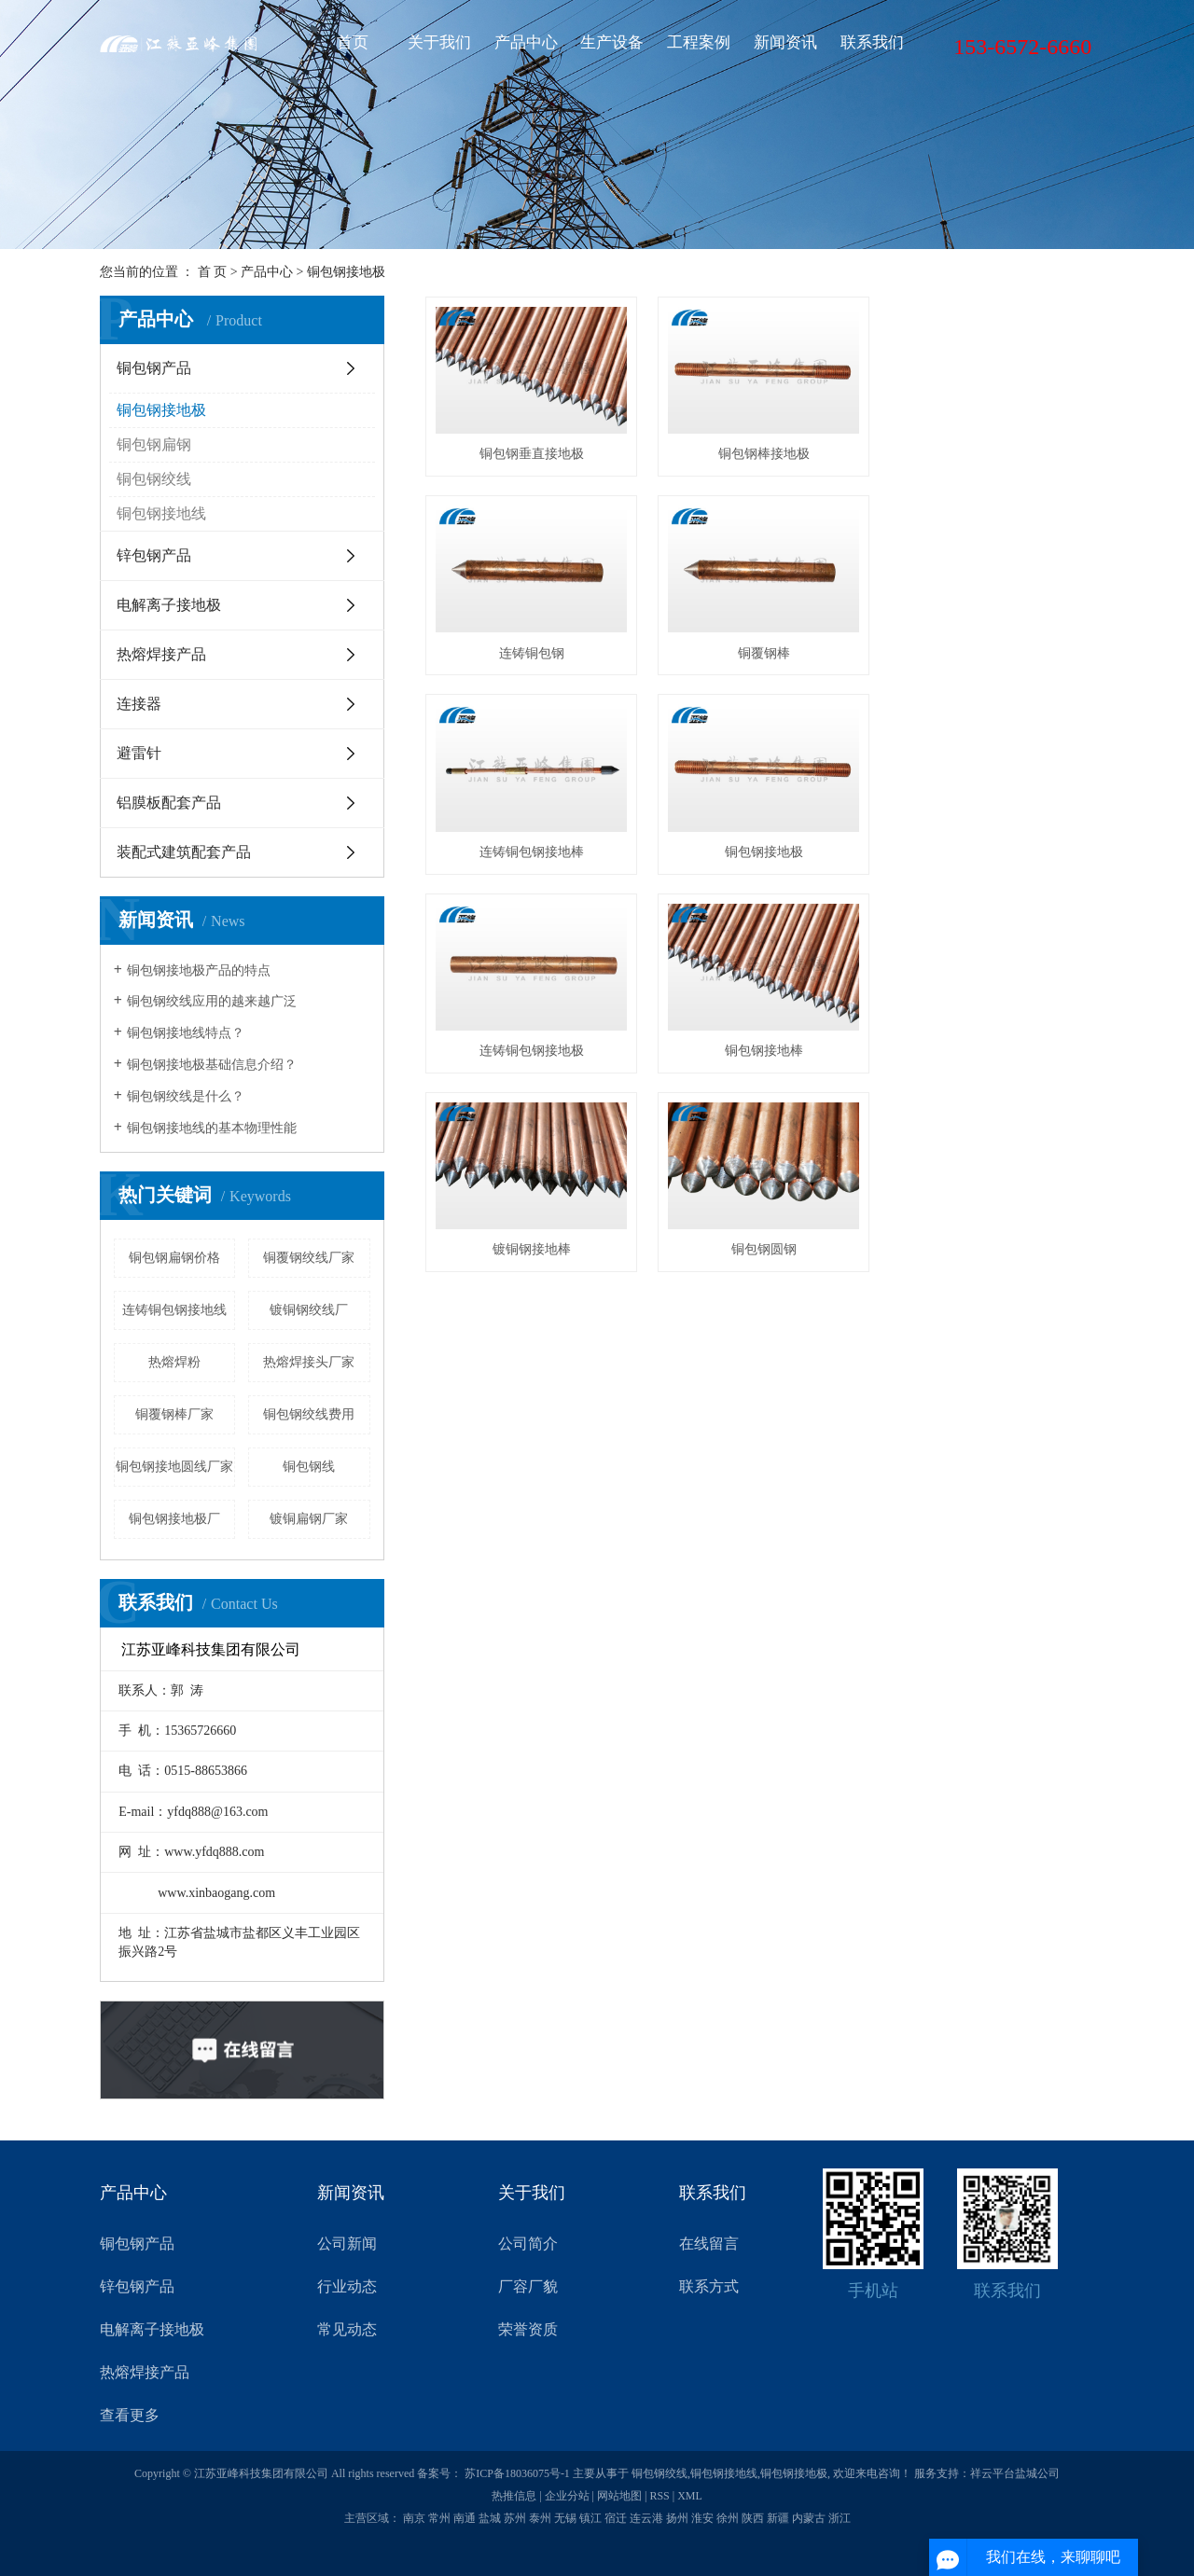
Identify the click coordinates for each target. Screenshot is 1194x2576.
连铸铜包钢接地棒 (760, 650)
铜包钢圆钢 (529, 1044)
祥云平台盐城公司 (1015, 2473)
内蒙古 (809, 2518)
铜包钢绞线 (154, 479)
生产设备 (612, 42)
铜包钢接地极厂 (174, 1519)
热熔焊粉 (174, 1362)
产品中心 (526, 42)
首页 (352, 42)
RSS (659, 2495)
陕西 (753, 2518)
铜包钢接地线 (161, 513)
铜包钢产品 (154, 368)
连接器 (139, 704)
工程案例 (698, 42)
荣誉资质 (528, 2329)
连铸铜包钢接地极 (530, 847)
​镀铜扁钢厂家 (309, 1519)
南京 (414, 2518)
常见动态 (347, 2329)
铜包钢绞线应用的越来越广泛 (212, 1001)
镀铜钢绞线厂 (309, 1310)
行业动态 (347, 2286)
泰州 (540, 2518)
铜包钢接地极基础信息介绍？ (212, 1065)
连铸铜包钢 (989, 453)
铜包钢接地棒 (760, 847)
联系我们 (872, 42)
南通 (464, 2518)
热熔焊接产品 (161, 654)
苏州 (515, 2518)
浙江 (839, 2518)
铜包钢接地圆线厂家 (174, 1467)
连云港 (646, 2518)
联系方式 (709, 2286)
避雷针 (139, 753)
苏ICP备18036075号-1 (517, 2473)
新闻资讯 (785, 42)
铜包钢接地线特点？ (185, 1033)
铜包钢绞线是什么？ (185, 1096)
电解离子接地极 (169, 605)
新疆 (778, 2518)
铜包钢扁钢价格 (174, 1258)
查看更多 (130, 2415)
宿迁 (615, 2518)
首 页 (213, 272)
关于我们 (439, 42)
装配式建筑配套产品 (184, 852)
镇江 (590, 2518)
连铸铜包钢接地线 (174, 1310)
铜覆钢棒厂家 (174, 1414)
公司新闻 (347, 2243)
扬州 (677, 2518)
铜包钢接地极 (346, 272)
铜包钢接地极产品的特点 (199, 970)
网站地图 (619, 2495)
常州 (439, 2518)
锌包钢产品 (154, 555)
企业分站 (567, 2495)
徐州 (727, 2518)
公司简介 (528, 2243)
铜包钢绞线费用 (308, 1414)
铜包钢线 (309, 1467)
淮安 (702, 2518)
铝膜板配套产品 (169, 802)
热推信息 (514, 2495)
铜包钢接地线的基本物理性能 (212, 1128)
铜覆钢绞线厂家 (308, 1258)
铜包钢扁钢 (154, 444)
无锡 (565, 2518)
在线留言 (709, 2243)
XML (689, 2495)
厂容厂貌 (528, 2286)
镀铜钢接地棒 (990, 847)
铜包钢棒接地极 (760, 453)
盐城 (490, 2518)
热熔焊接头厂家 (308, 1362)
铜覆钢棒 (530, 650)
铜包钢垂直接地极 (530, 453)
